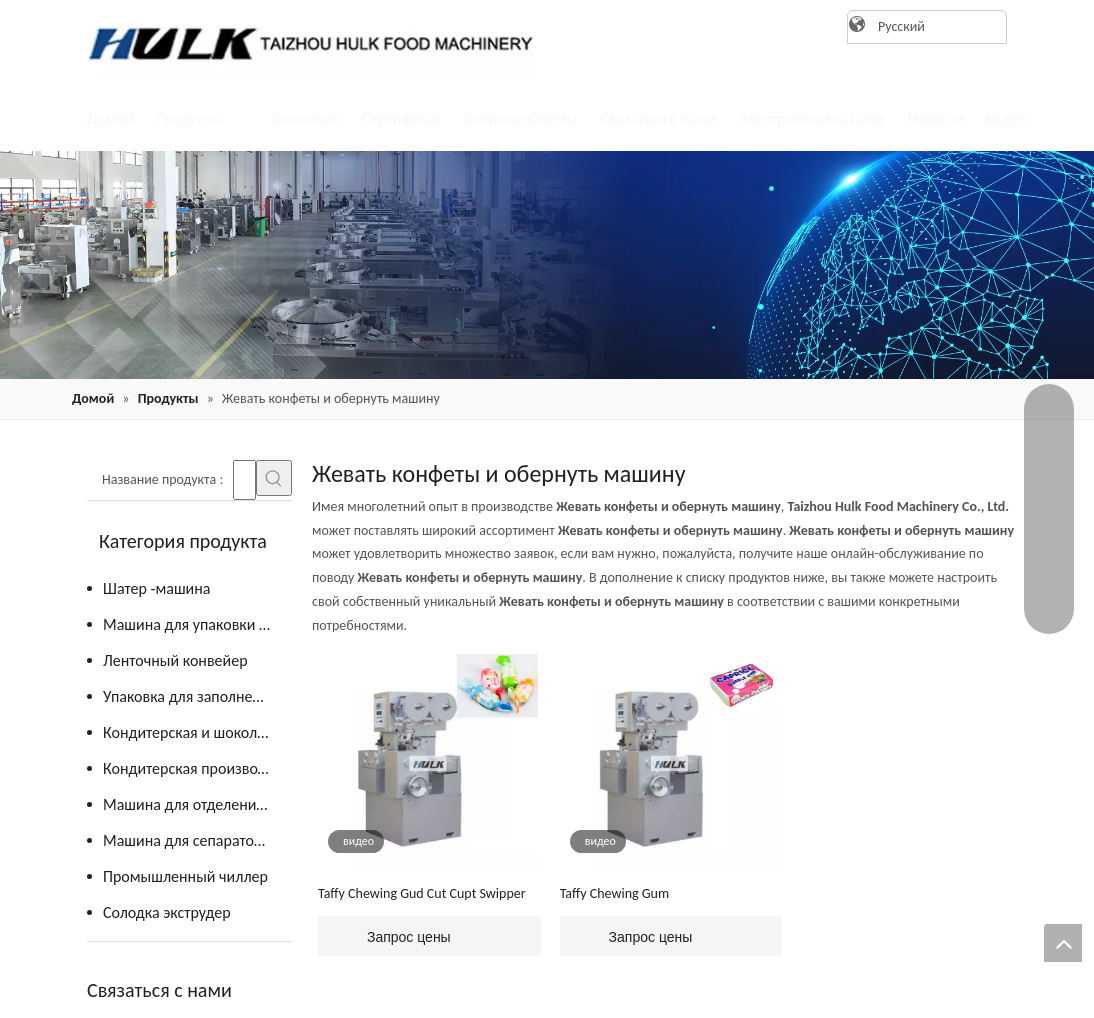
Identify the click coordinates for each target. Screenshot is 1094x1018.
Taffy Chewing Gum (615, 893)
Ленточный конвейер (175, 660)
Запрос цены (384, 936)
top (1063, 943)
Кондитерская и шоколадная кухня (197, 732)
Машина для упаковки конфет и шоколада (197, 624)
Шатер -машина (156, 588)
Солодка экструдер (167, 912)
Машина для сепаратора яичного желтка (197, 840)
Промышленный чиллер (185, 876)
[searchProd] (244, 480)
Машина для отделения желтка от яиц (197, 804)
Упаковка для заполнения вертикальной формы (197, 696)
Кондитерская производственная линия (197, 768)
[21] (547, 265)
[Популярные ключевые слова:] (274, 478)
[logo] (302, 43)
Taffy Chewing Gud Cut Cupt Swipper (422, 893)
